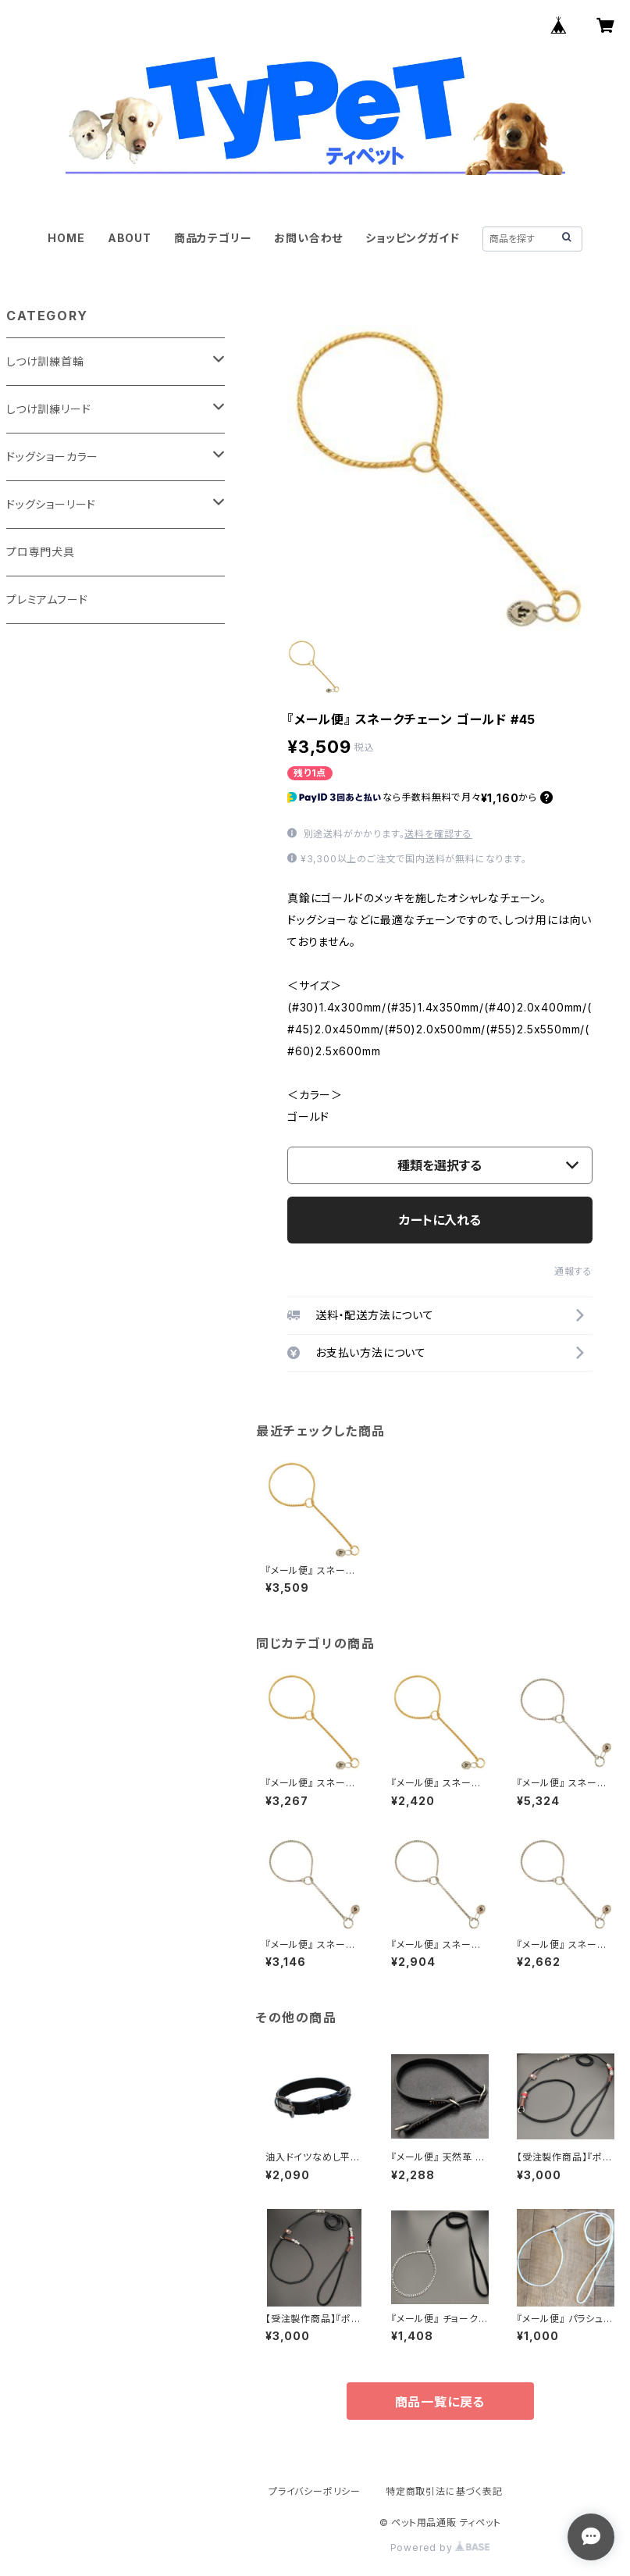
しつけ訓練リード (48, 409)
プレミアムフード (46, 599)
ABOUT (129, 237)
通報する (573, 1271)
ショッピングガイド (412, 237)
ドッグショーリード (51, 504)
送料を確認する (438, 834)
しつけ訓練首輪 (45, 361)
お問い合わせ (308, 237)
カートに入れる (440, 1220)
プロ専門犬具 (40, 551)
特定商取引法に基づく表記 (444, 2491)
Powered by (440, 2547)
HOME (66, 237)
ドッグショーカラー (52, 456)
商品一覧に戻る (440, 2402)
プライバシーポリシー (315, 2491)
